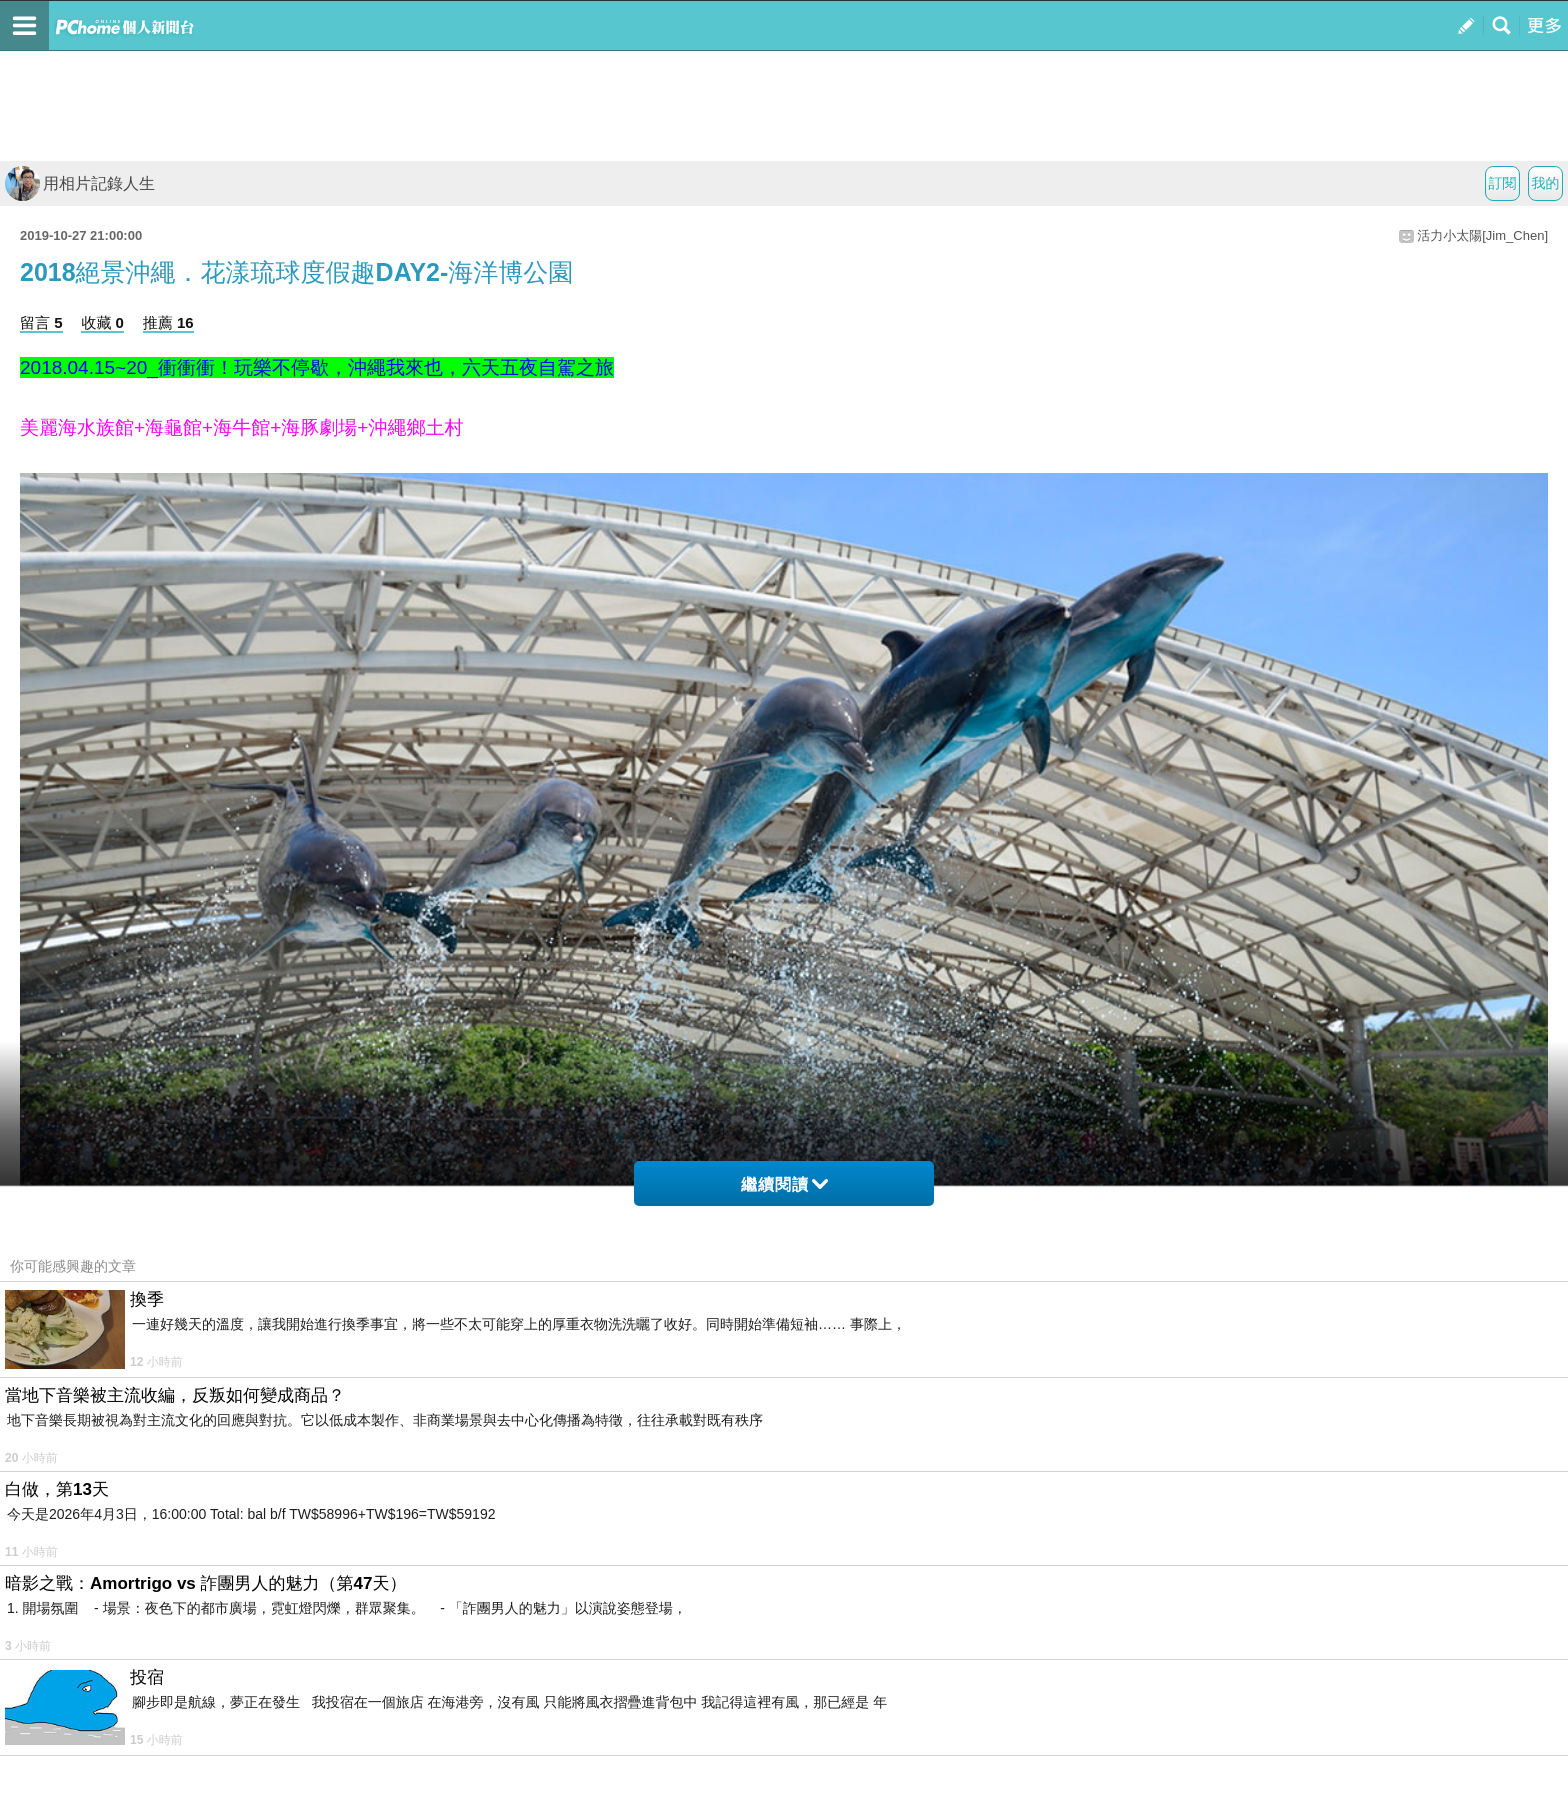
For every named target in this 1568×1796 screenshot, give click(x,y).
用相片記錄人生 (80, 183)
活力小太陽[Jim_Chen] (1482, 235)
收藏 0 (102, 322)
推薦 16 (168, 322)
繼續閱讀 (784, 1184)
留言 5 (41, 322)
